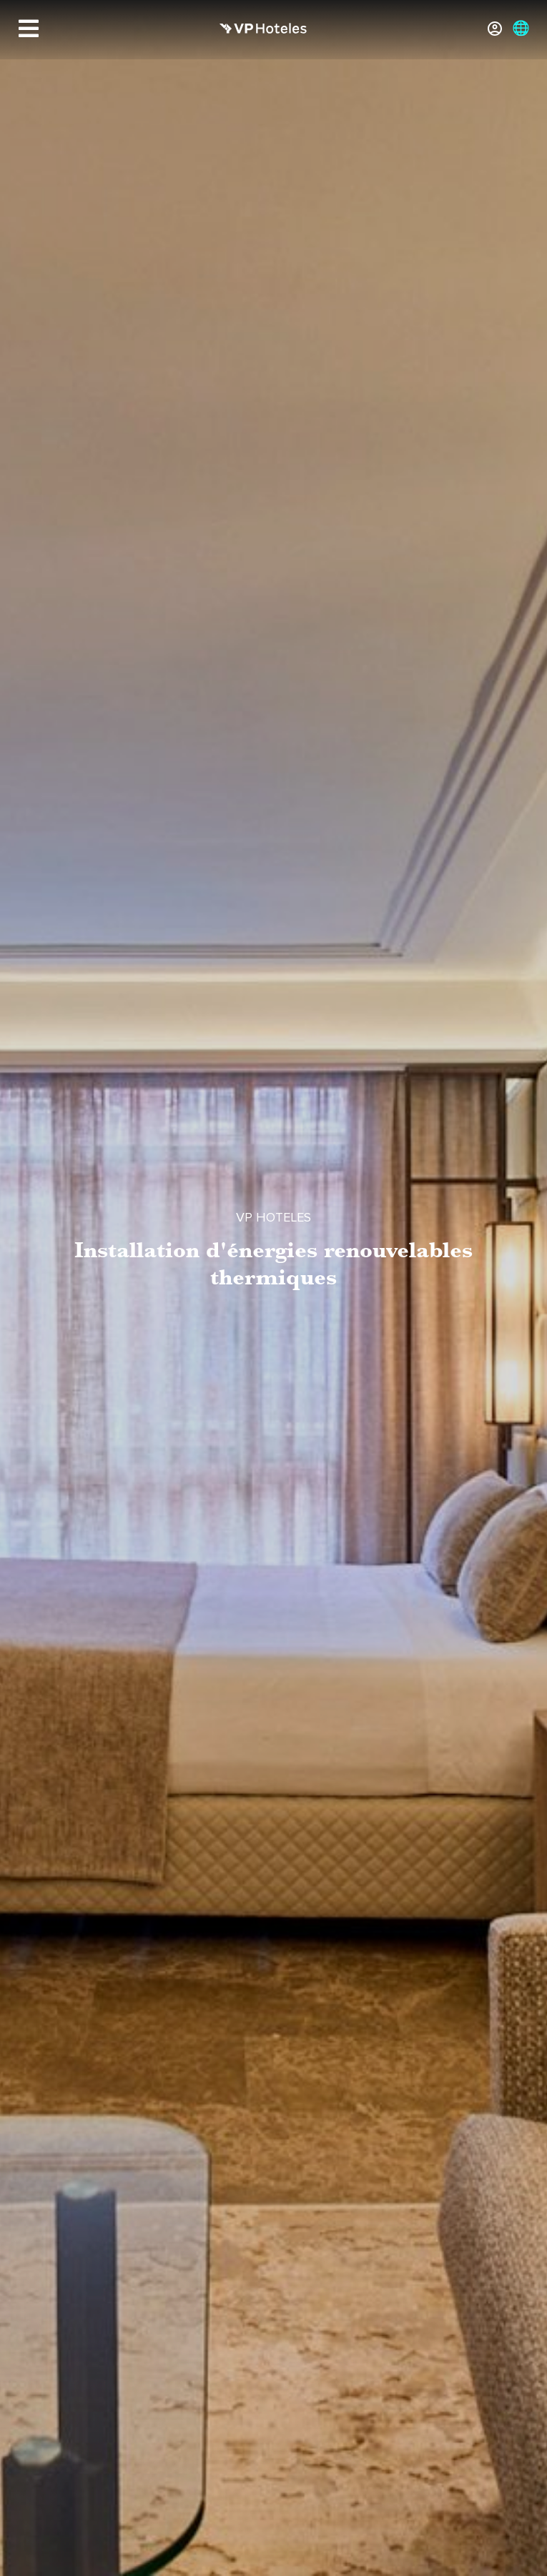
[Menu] (28, 28)
